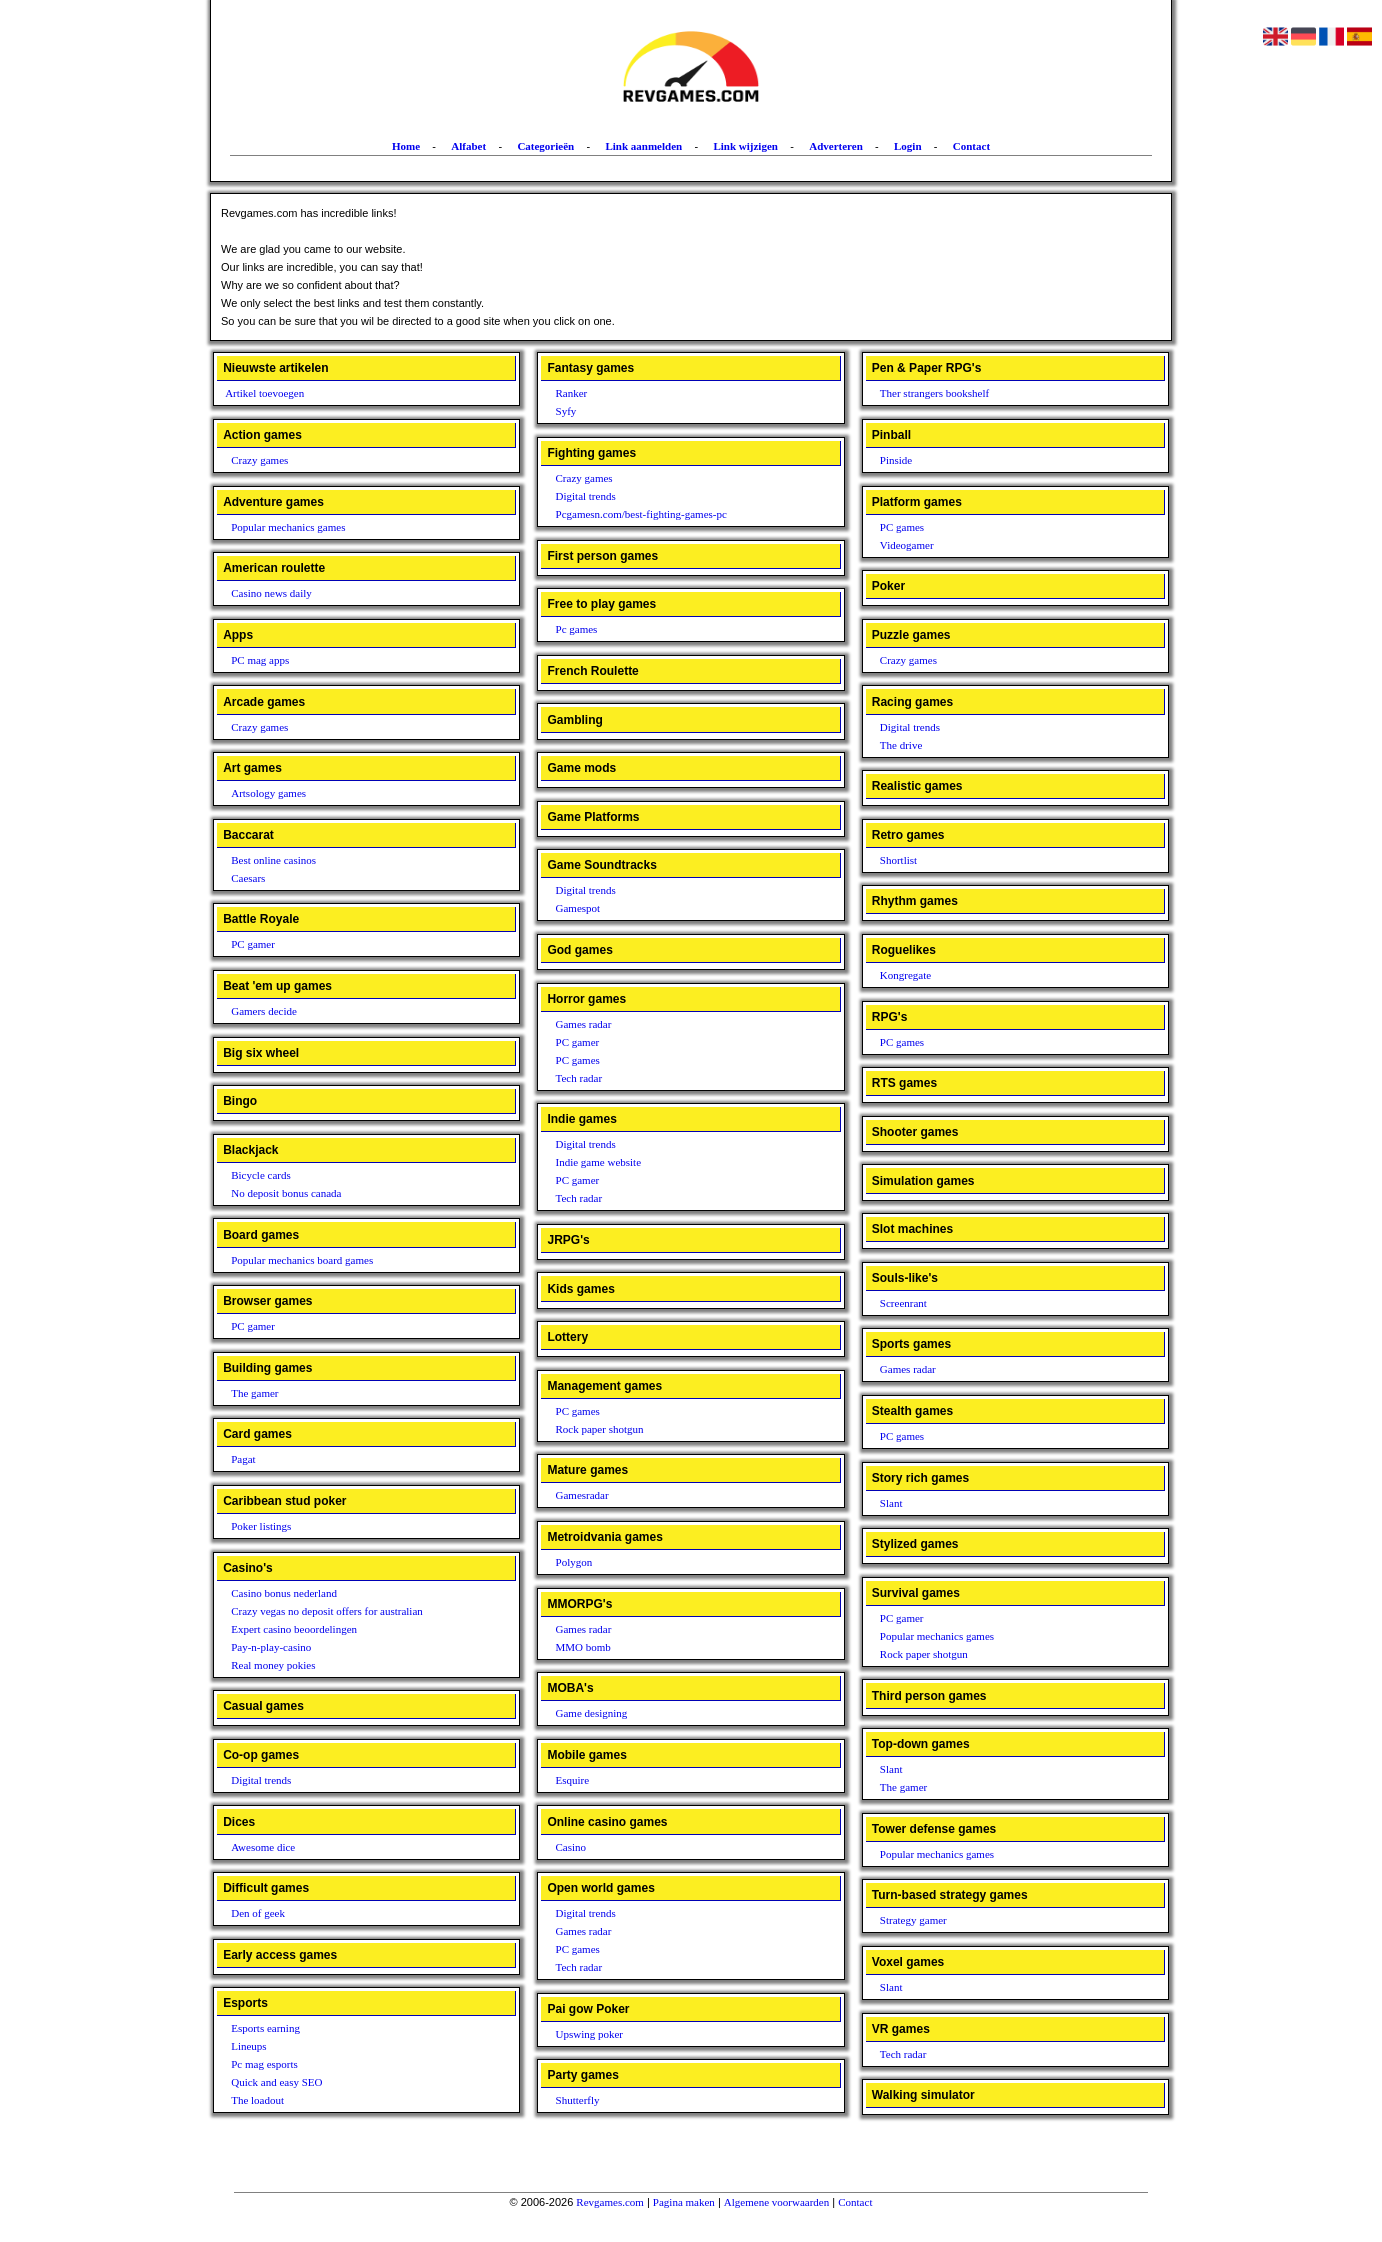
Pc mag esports (264, 2064)
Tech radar (579, 1078)
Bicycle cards (261, 1175)
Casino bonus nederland (284, 1593)
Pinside (896, 460)
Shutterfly (578, 2100)
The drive (901, 745)
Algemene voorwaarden (776, 2202)
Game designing (592, 1713)
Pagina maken (684, 2202)
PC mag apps (260, 660)
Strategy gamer (913, 1920)
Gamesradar (582, 1495)
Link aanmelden (643, 146)
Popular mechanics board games (302, 1260)
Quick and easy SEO (276, 2082)
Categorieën (545, 146)
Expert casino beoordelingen (294, 1629)
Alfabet (468, 146)
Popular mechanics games (288, 527)
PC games (578, 1060)
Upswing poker (590, 2034)
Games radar (584, 1024)
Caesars (248, 878)
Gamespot (578, 908)
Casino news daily (271, 593)
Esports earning (265, 2028)
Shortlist (898, 860)
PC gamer (253, 944)
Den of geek (258, 1913)
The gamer (254, 1393)
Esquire (573, 1780)
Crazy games (259, 460)
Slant (891, 1503)
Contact (971, 146)
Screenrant (903, 1303)
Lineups (248, 2046)
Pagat (243, 1459)
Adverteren (836, 146)
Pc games (577, 629)
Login (908, 146)
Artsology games (268, 793)
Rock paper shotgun (600, 1429)
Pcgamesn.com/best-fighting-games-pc (641, 514)
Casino (571, 1847)
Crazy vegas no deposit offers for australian (327, 1611)
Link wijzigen (745, 146)
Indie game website (599, 1162)
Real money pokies (273, 1665)
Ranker (572, 393)
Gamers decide (264, 1011)
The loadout (257, 2100)
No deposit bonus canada (286, 1193)
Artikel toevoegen (264, 393)
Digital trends (261, 1780)
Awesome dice (263, 1847)
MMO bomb (583, 1647)
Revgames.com (610, 2202)
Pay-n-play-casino (271, 1647)
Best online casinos (273, 860)
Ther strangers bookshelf (934, 393)
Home (406, 146)
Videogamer (907, 545)
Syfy (566, 411)
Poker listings (261, 1526)
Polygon (574, 1562)
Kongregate (905, 975)
